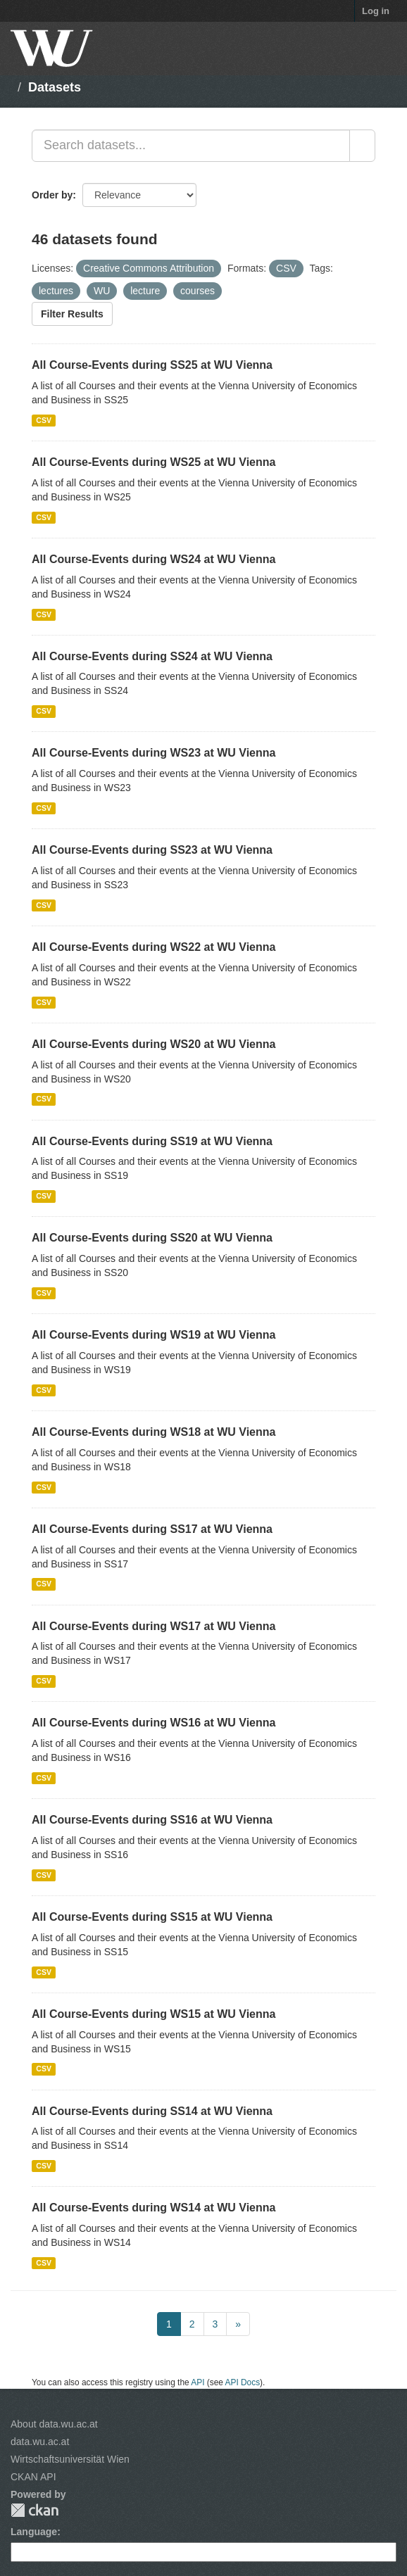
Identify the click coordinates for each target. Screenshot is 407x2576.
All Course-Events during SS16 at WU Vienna (152, 1820)
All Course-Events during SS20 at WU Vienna (152, 1238)
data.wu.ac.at (40, 2441)
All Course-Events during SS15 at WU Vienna (152, 1917)
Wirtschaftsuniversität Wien (70, 2459)
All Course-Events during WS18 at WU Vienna (153, 1432)
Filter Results (72, 314)
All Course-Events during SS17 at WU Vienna (152, 1529)
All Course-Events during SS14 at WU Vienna (152, 2111)
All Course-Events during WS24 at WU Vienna (153, 559)
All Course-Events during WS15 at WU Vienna (153, 2014)
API (197, 2382)
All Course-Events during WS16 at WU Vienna (153, 1723)
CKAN (34, 2510)
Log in (375, 11)
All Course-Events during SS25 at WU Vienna (152, 365)
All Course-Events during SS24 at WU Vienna (152, 656)
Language (34, 2531)
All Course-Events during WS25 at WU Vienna (153, 462)
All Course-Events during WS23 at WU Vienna (153, 753)
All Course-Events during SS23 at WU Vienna (152, 850)
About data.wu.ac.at (54, 2424)
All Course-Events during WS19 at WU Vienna (153, 1335)
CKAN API (33, 2476)
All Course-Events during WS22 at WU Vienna (153, 947)
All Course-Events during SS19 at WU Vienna (152, 1141)
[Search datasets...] (191, 146)
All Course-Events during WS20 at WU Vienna (153, 1044)
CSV (43, 420)
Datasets (54, 87)
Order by (52, 195)
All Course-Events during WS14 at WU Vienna (153, 2208)
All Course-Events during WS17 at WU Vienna (153, 1626)
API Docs (243, 2382)
